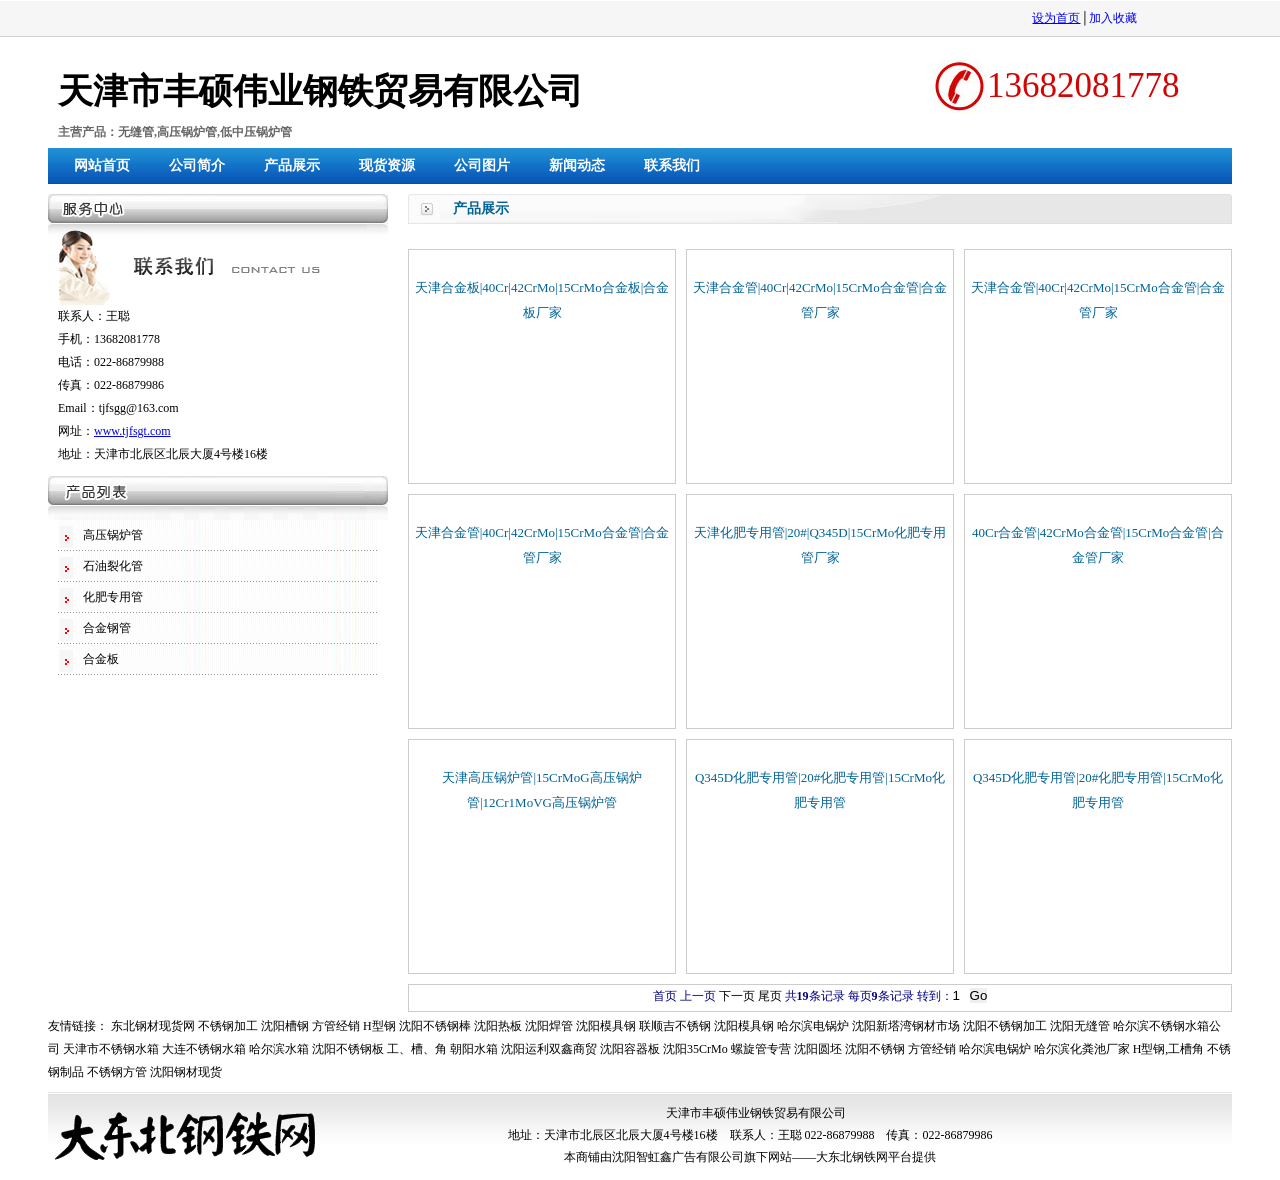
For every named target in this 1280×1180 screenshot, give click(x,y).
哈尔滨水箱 (279, 1049)
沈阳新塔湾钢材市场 (906, 1026)
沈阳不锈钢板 (348, 1049)
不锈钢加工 (228, 1026)
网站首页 (102, 165)
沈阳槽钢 (285, 1026)
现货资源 (387, 165)
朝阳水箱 (474, 1049)
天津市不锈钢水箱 (111, 1049)
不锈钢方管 (117, 1072)
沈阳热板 (498, 1026)
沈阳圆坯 (818, 1049)
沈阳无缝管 (1080, 1026)
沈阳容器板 (630, 1049)
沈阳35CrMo (695, 1049)
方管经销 (336, 1026)
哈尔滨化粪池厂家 (1082, 1049)
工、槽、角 (417, 1049)
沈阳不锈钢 (875, 1049)
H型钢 (379, 1026)
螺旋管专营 (761, 1049)
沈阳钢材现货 (186, 1072)
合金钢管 (107, 628)
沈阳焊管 (549, 1026)
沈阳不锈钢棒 (435, 1026)
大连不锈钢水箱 (204, 1049)
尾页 (770, 996)
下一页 (737, 996)
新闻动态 (577, 165)
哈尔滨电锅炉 (813, 1026)
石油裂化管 (113, 566)
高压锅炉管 (113, 535)
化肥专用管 (113, 597)
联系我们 (672, 165)
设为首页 (1056, 18)
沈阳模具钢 (606, 1026)
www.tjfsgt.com (132, 431)
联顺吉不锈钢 (675, 1026)
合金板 (101, 659)
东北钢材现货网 (153, 1026)
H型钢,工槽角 (1169, 1049)
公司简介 (197, 165)
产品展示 (292, 165)
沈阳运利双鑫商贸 (549, 1049)
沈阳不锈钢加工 (1005, 1026)
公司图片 (482, 165)
